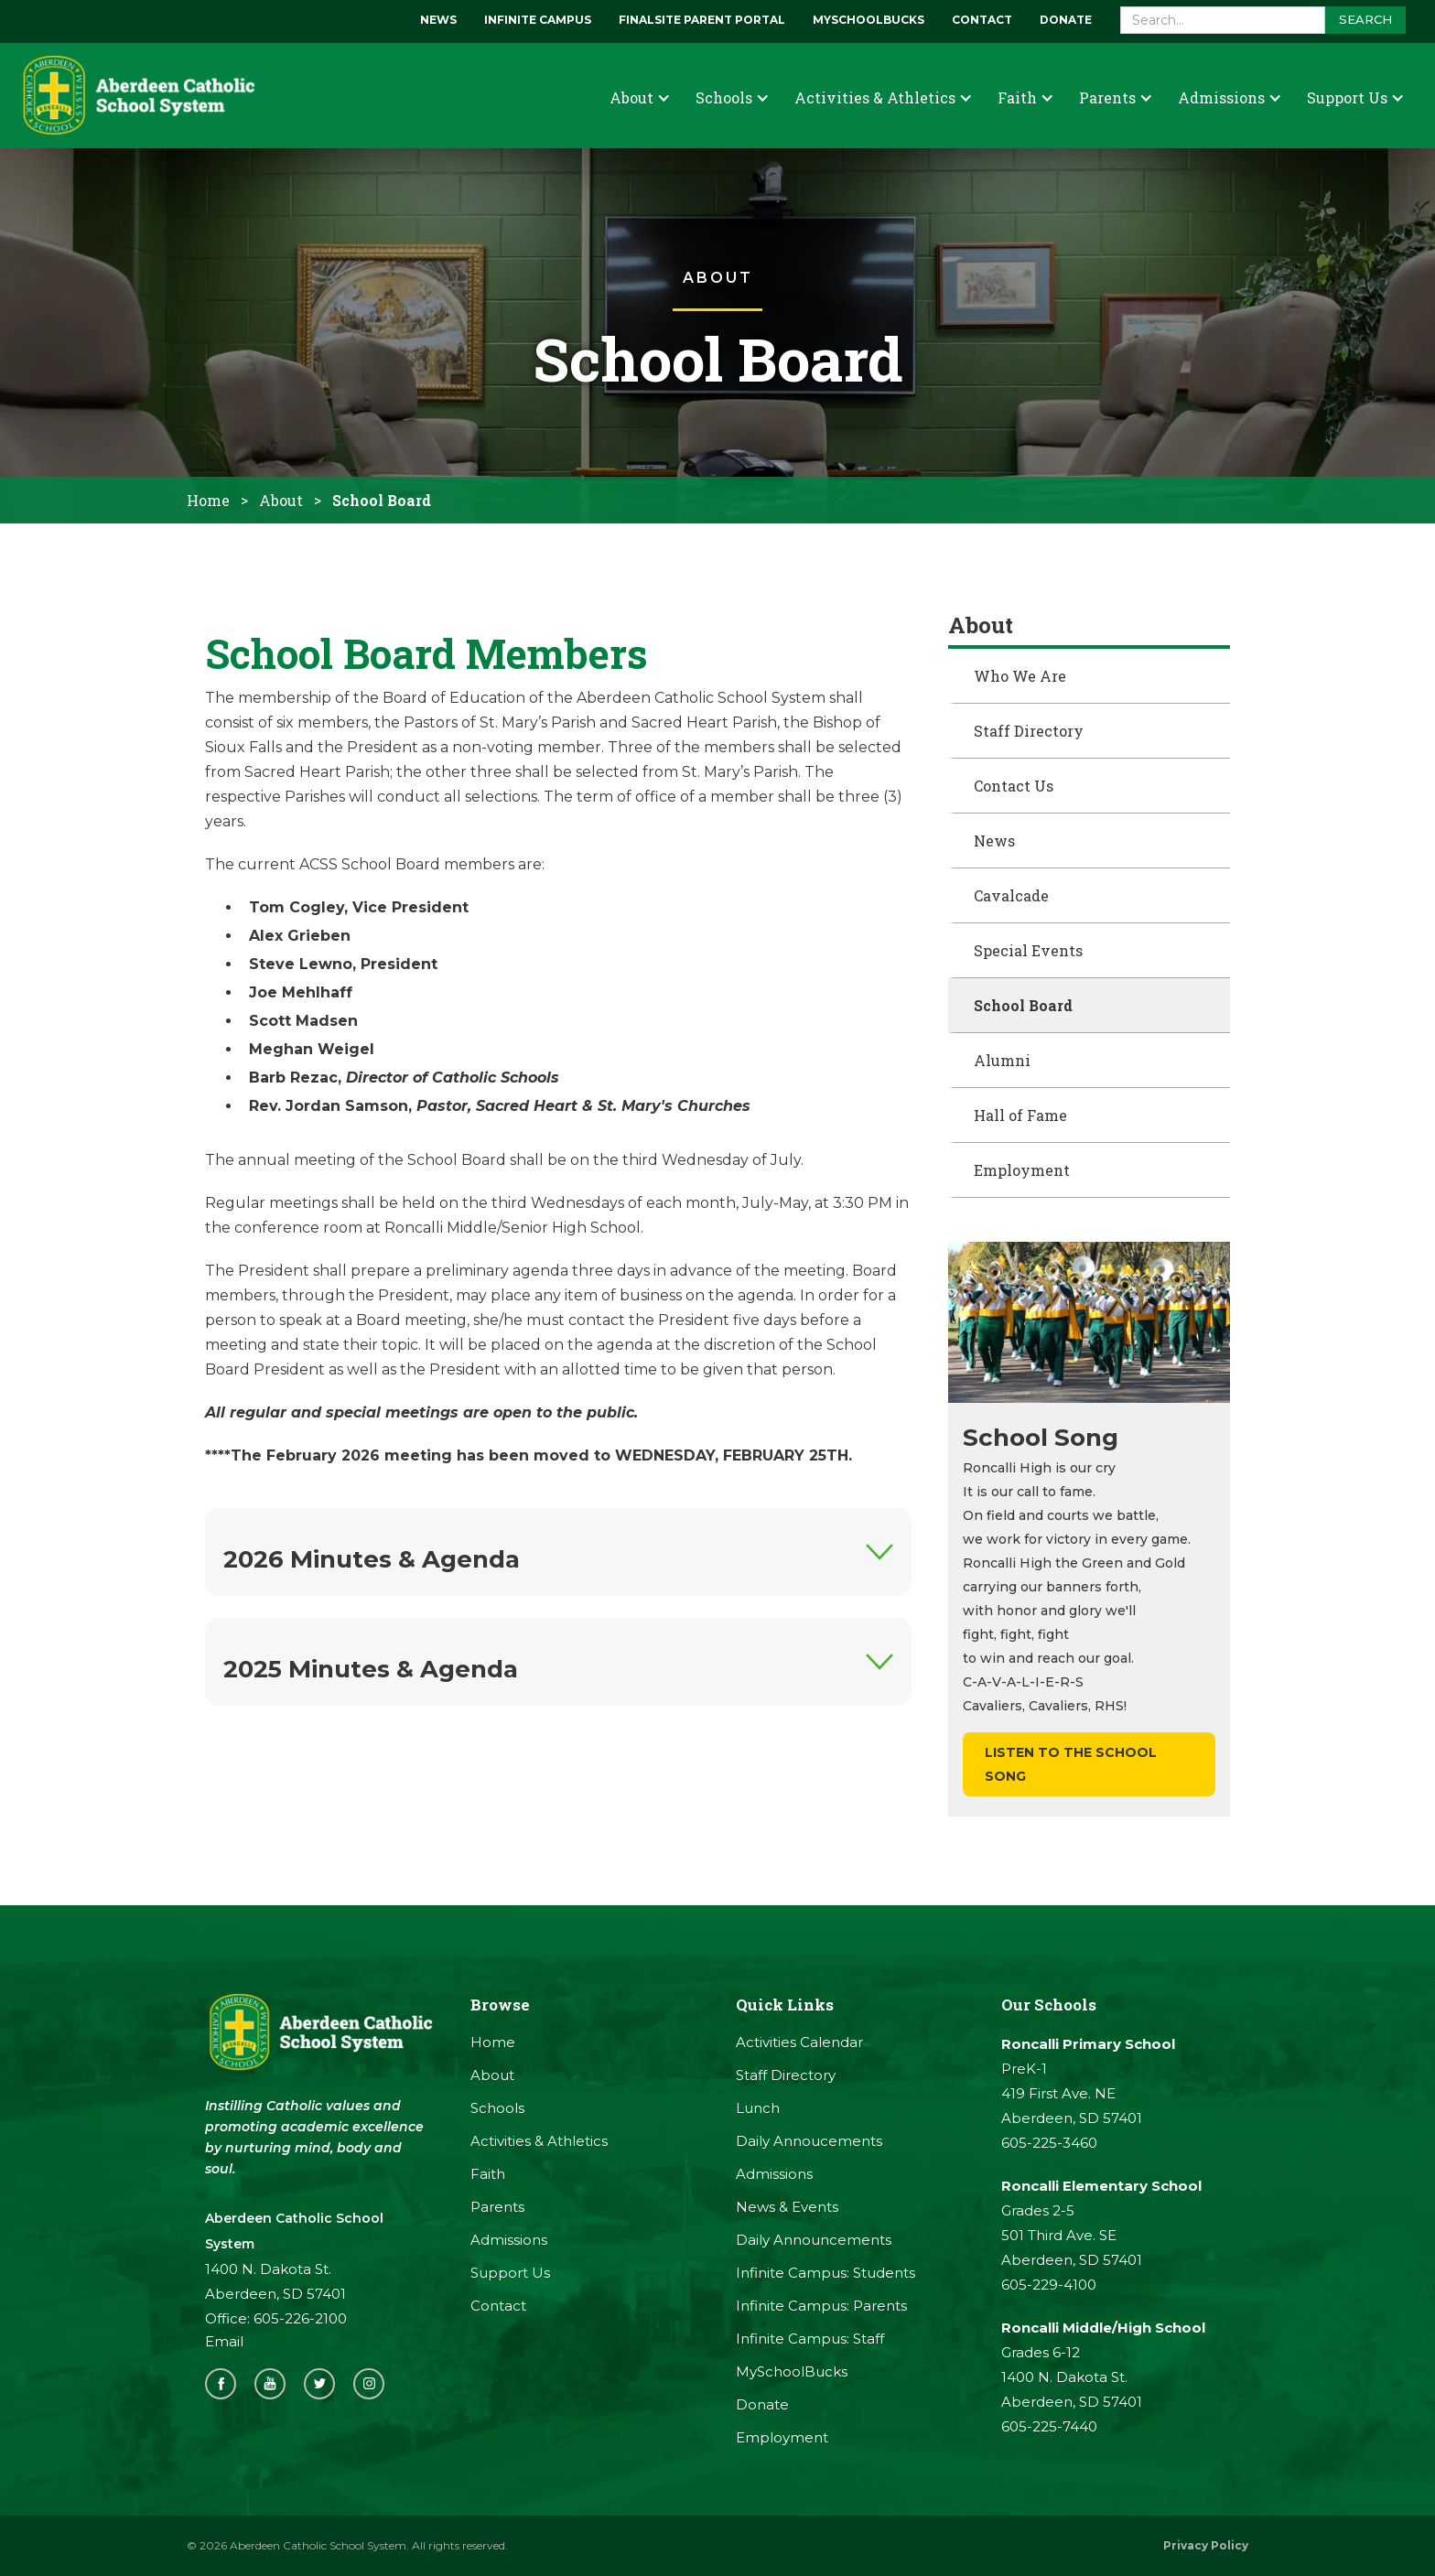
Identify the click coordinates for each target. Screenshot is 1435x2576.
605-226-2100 (300, 2318)
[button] (640, 97)
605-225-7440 (1049, 2426)
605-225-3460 (1049, 2142)
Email (224, 2341)
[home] (137, 95)
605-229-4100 (1048, 2284)
